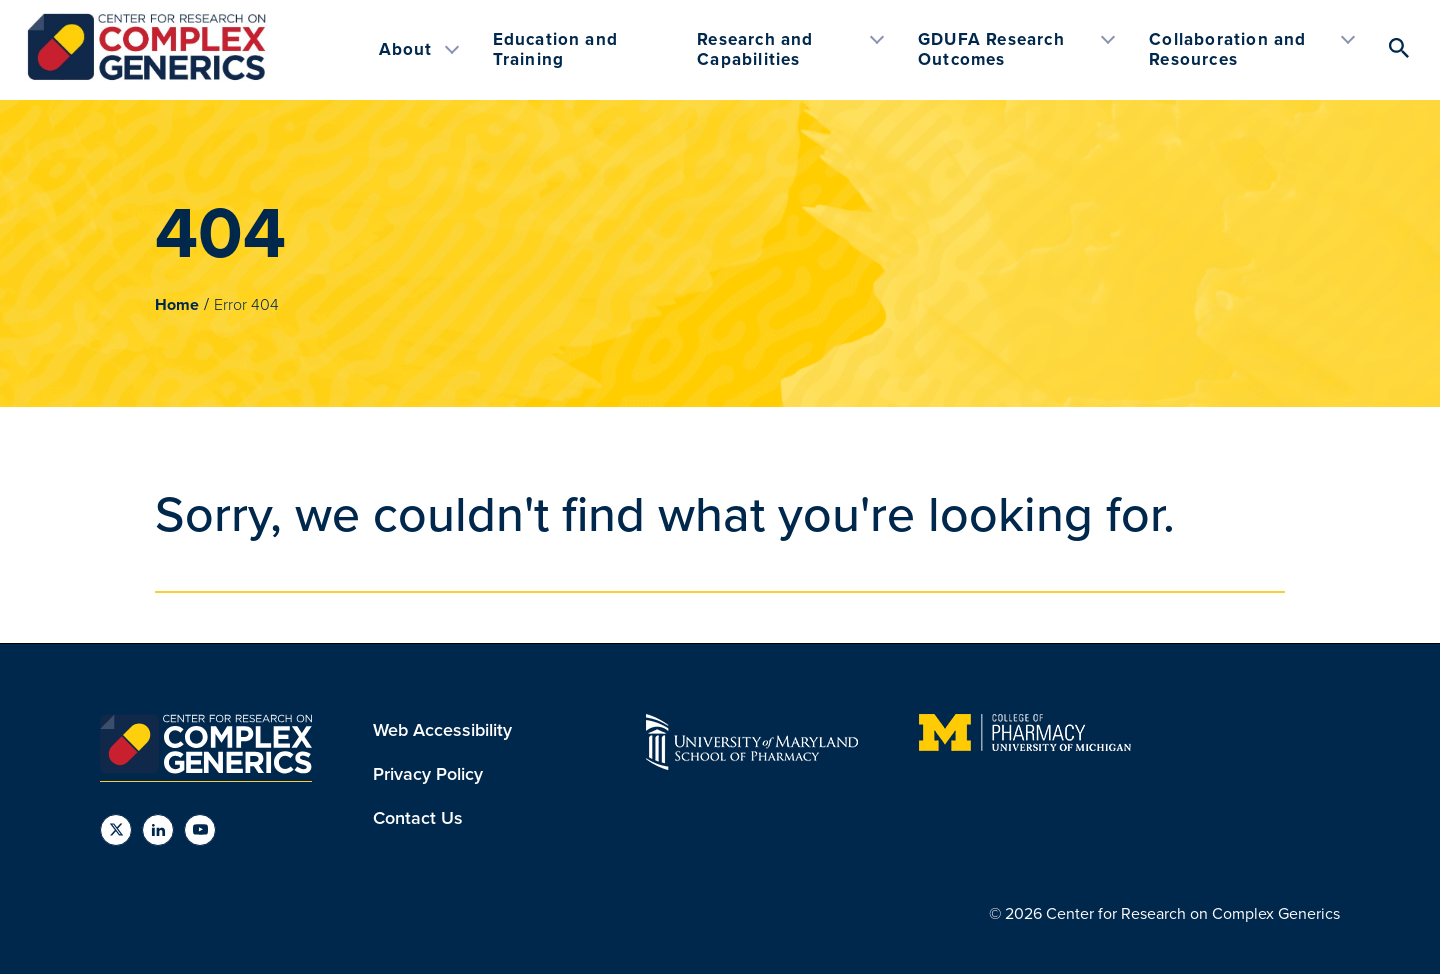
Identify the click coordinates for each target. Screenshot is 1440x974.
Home (177, 304)
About (406, 49)
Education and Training (556, 49)
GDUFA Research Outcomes (991, 49)
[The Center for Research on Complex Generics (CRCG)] (146, 76)
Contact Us (418, 818)
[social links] (116, 830)
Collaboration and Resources (1227, 49)
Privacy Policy (428, 774)
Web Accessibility (442, 730)
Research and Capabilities (755, 49)
